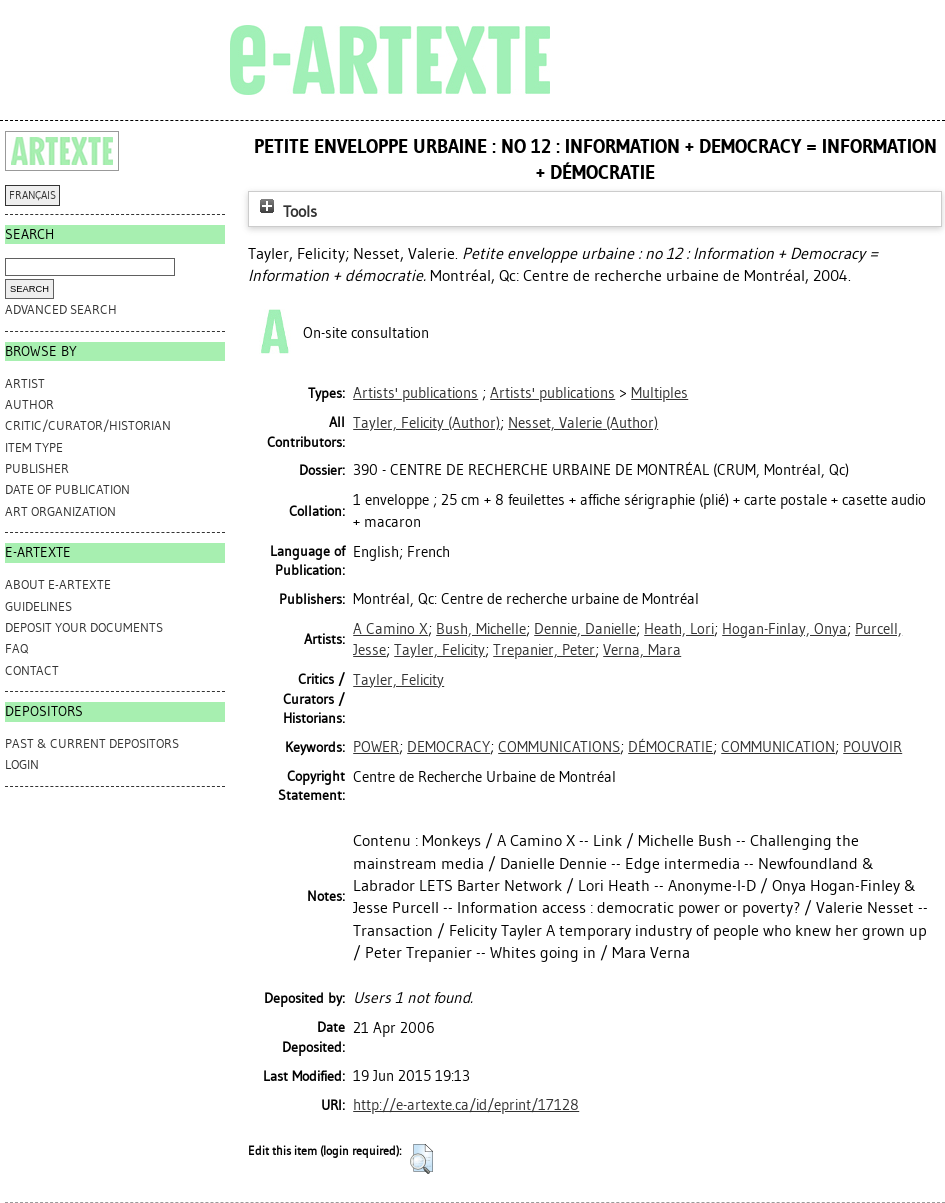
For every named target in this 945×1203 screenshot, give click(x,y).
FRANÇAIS (32, 195)
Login (22, 764)
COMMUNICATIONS (559, 747)
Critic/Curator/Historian (88, 425)
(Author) (426, 423)
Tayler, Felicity (439, 650)
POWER (376, 747)
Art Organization (60, 511)
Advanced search (61, 309)
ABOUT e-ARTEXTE (58, 584)
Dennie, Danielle (585, 629)
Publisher (37, 468)
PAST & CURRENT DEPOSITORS (92, 743)
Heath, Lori (679, 629)
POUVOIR (872, 747)
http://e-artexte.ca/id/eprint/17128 (466, 1105)
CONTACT (32, 670)
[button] (421, 1159)
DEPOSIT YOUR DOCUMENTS (84, 627)
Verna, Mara (642, 650)
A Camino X (390, 629)
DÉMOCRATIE (670, 747)
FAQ (16, 648)
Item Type (34, 447)
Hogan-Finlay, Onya (784, 629)
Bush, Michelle (481, 629)
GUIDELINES (38, 606)
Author (29, 404)
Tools (286, 211)
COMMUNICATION (778, 747)
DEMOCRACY (448, 747)
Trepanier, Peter (544, 650)
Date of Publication (67, 489)
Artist (25, 383)
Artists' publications (415, 393)
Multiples (659, 393)
